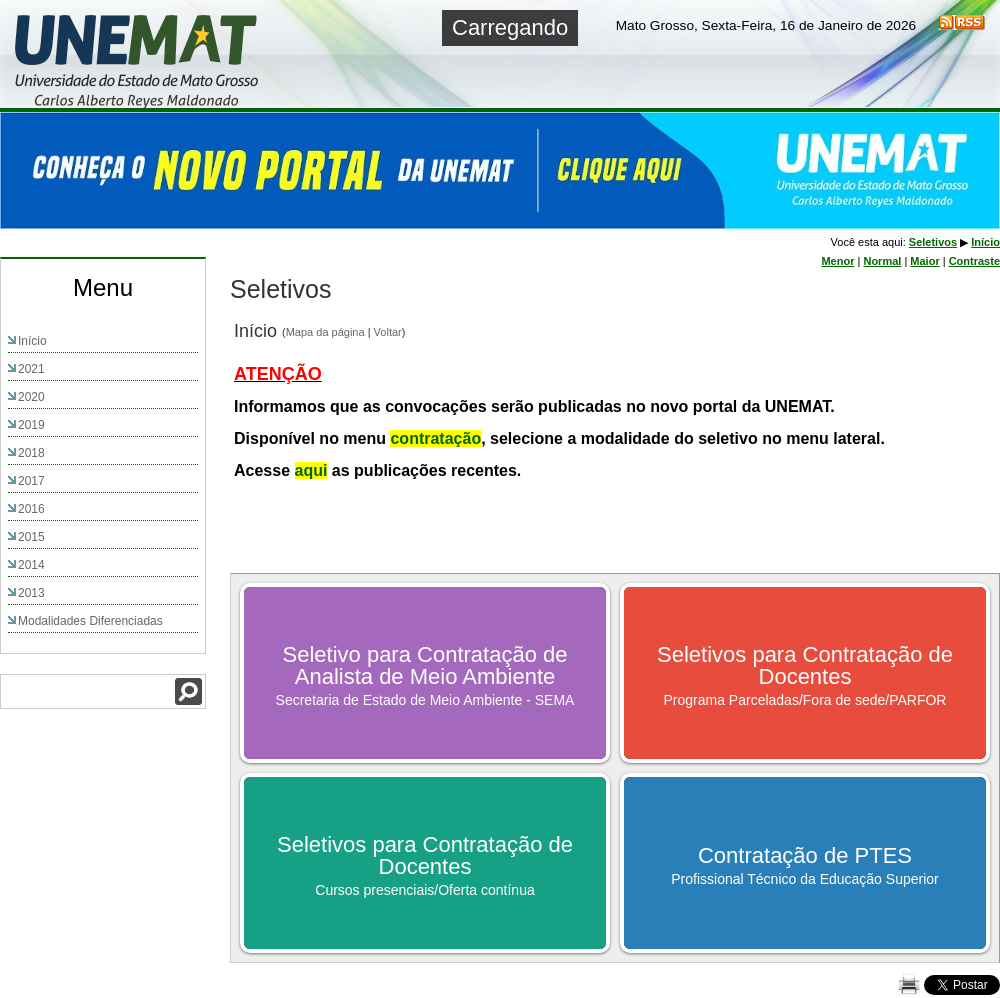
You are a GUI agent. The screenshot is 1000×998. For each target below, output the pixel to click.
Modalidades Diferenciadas (90, 621)
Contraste (974, 261)
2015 (31, 537)
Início (32, 341)
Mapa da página (325, 332)
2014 (31, 565)
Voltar (388, 332)
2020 (31, 397)
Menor (837, 261)
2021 (31, 369)
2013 (31, 593)
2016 (31, 509)
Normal (882, 261)
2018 (31, 453)
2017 (31, 481)
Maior (924, 261)
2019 (31, 425)
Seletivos (933, 242)
